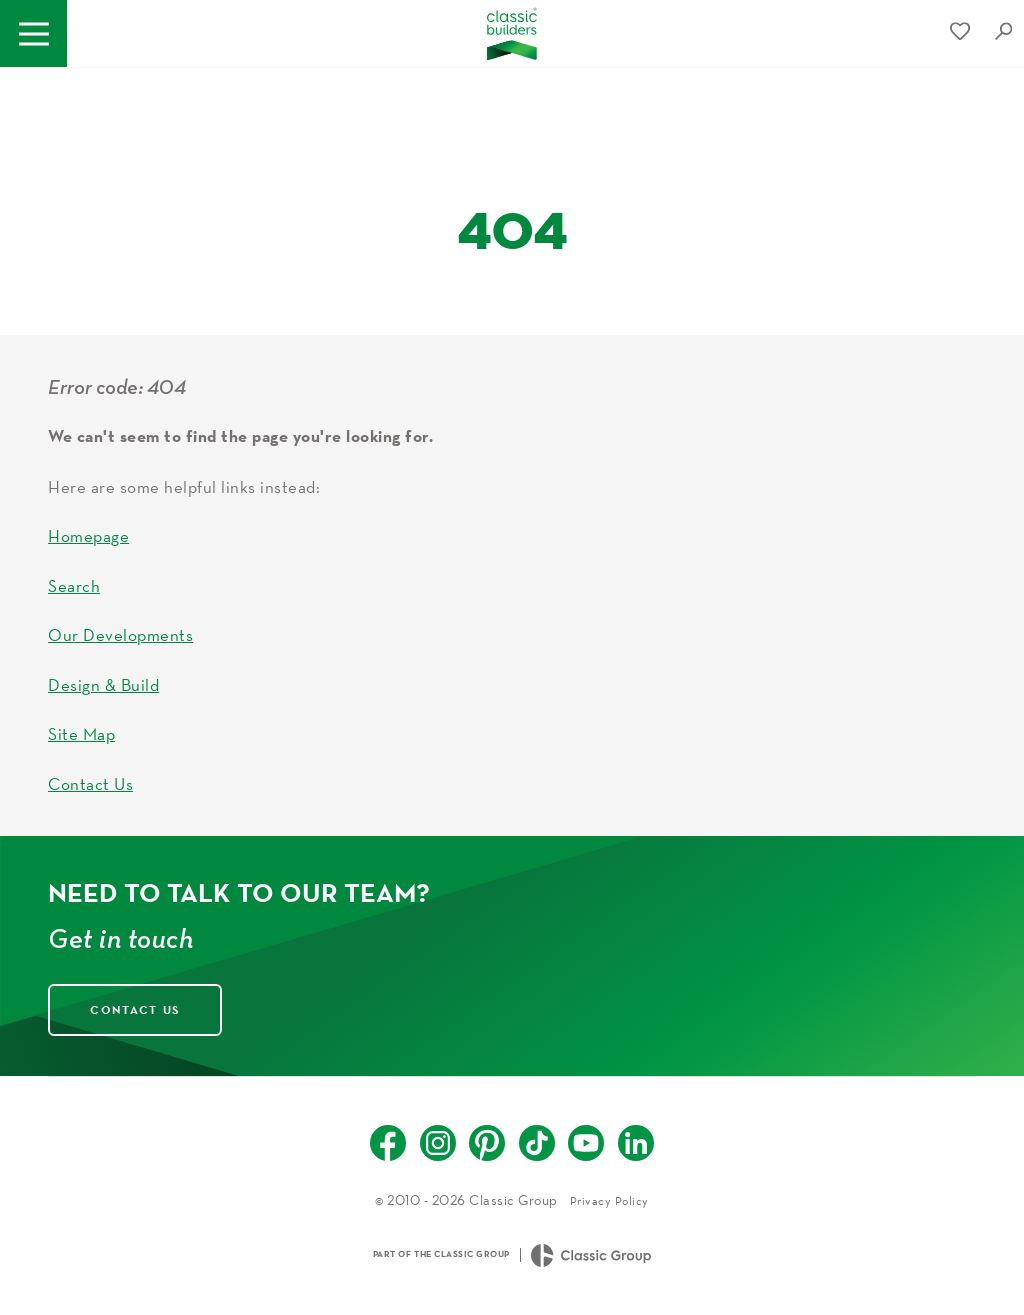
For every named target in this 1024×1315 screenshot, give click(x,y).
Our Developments (120, 634)
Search (74, 585)
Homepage (88, 535)
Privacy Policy (609, 1200)
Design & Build (103, 684)
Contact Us (90, 783)
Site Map (81, 733)
